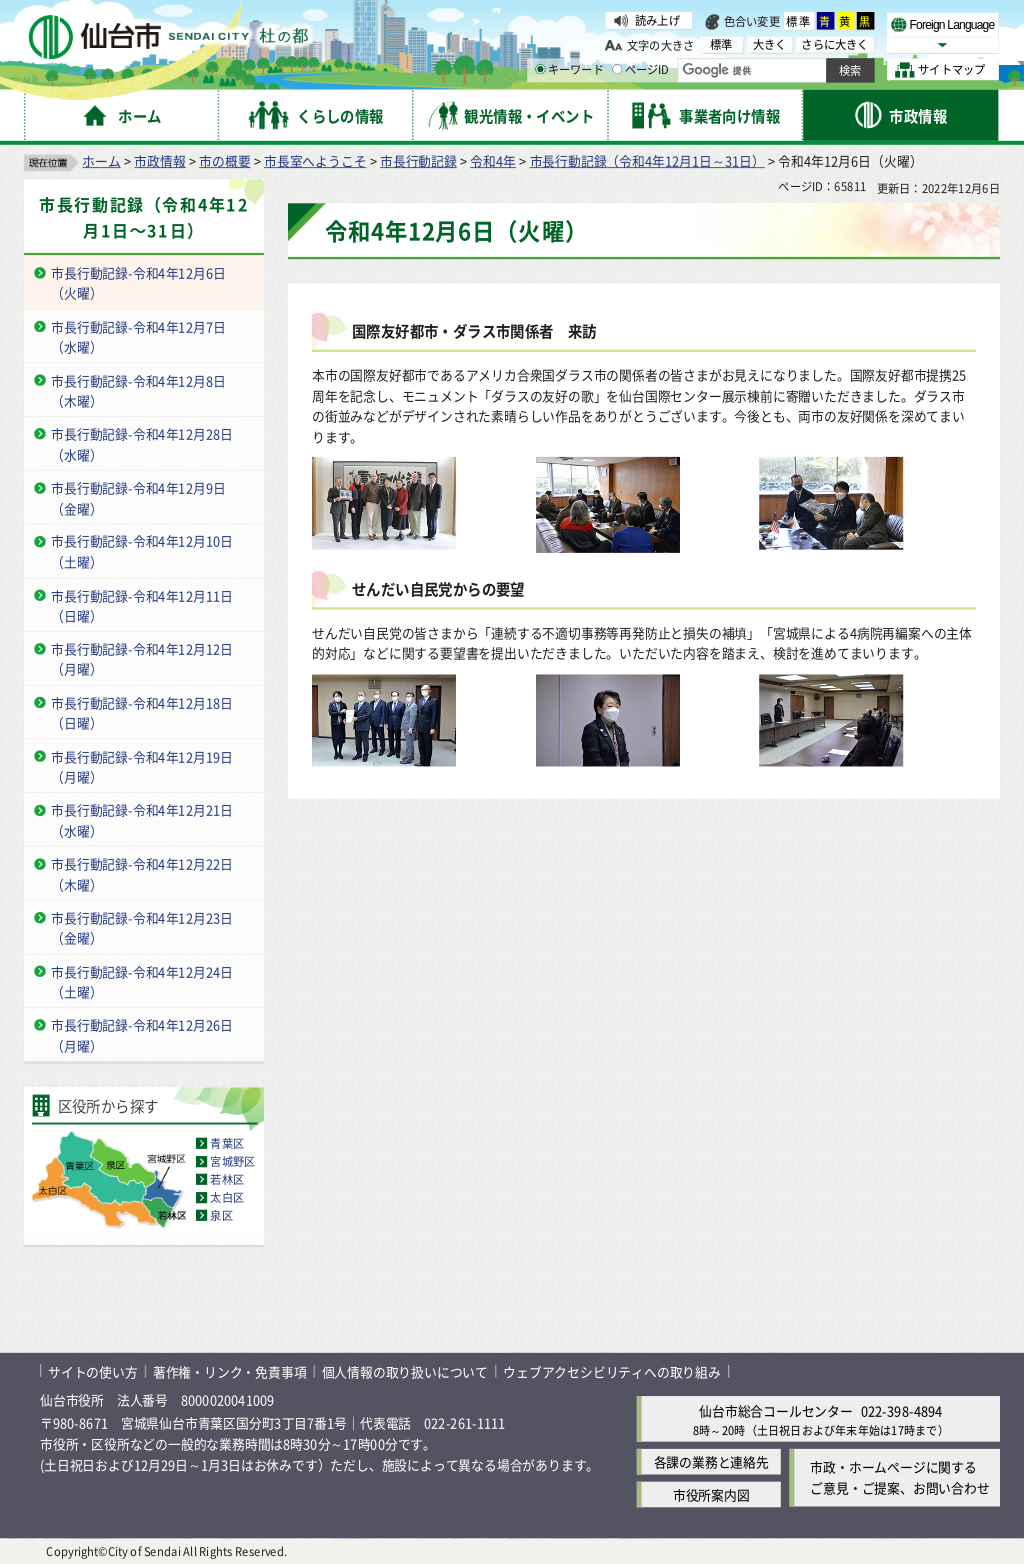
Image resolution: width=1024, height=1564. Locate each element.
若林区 (227, 1179)
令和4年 (493, 160)
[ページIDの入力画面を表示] (617, 69)
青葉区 (227, 1143)
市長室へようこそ (315, 160)
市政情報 (159, 160)
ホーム (101, 160)
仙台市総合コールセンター (776, 1410)
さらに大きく (834, 44)
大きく (770, 44)
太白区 (227, 1197)
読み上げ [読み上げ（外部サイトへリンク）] (657, 20)
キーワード (569, 70)
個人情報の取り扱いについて (405, 1370)
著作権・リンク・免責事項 (230, 1370)
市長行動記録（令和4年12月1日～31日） (647, 160)
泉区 (221, 1215)
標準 (799, 21)
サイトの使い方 (93, 1370)
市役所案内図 (711, 1494)
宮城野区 (232, 1161)
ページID (641, 70)
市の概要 (224, 160)
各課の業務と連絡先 (711, 1461)
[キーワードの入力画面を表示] (540, 69)
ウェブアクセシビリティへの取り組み (612, 1370)
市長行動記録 (418, 160)
